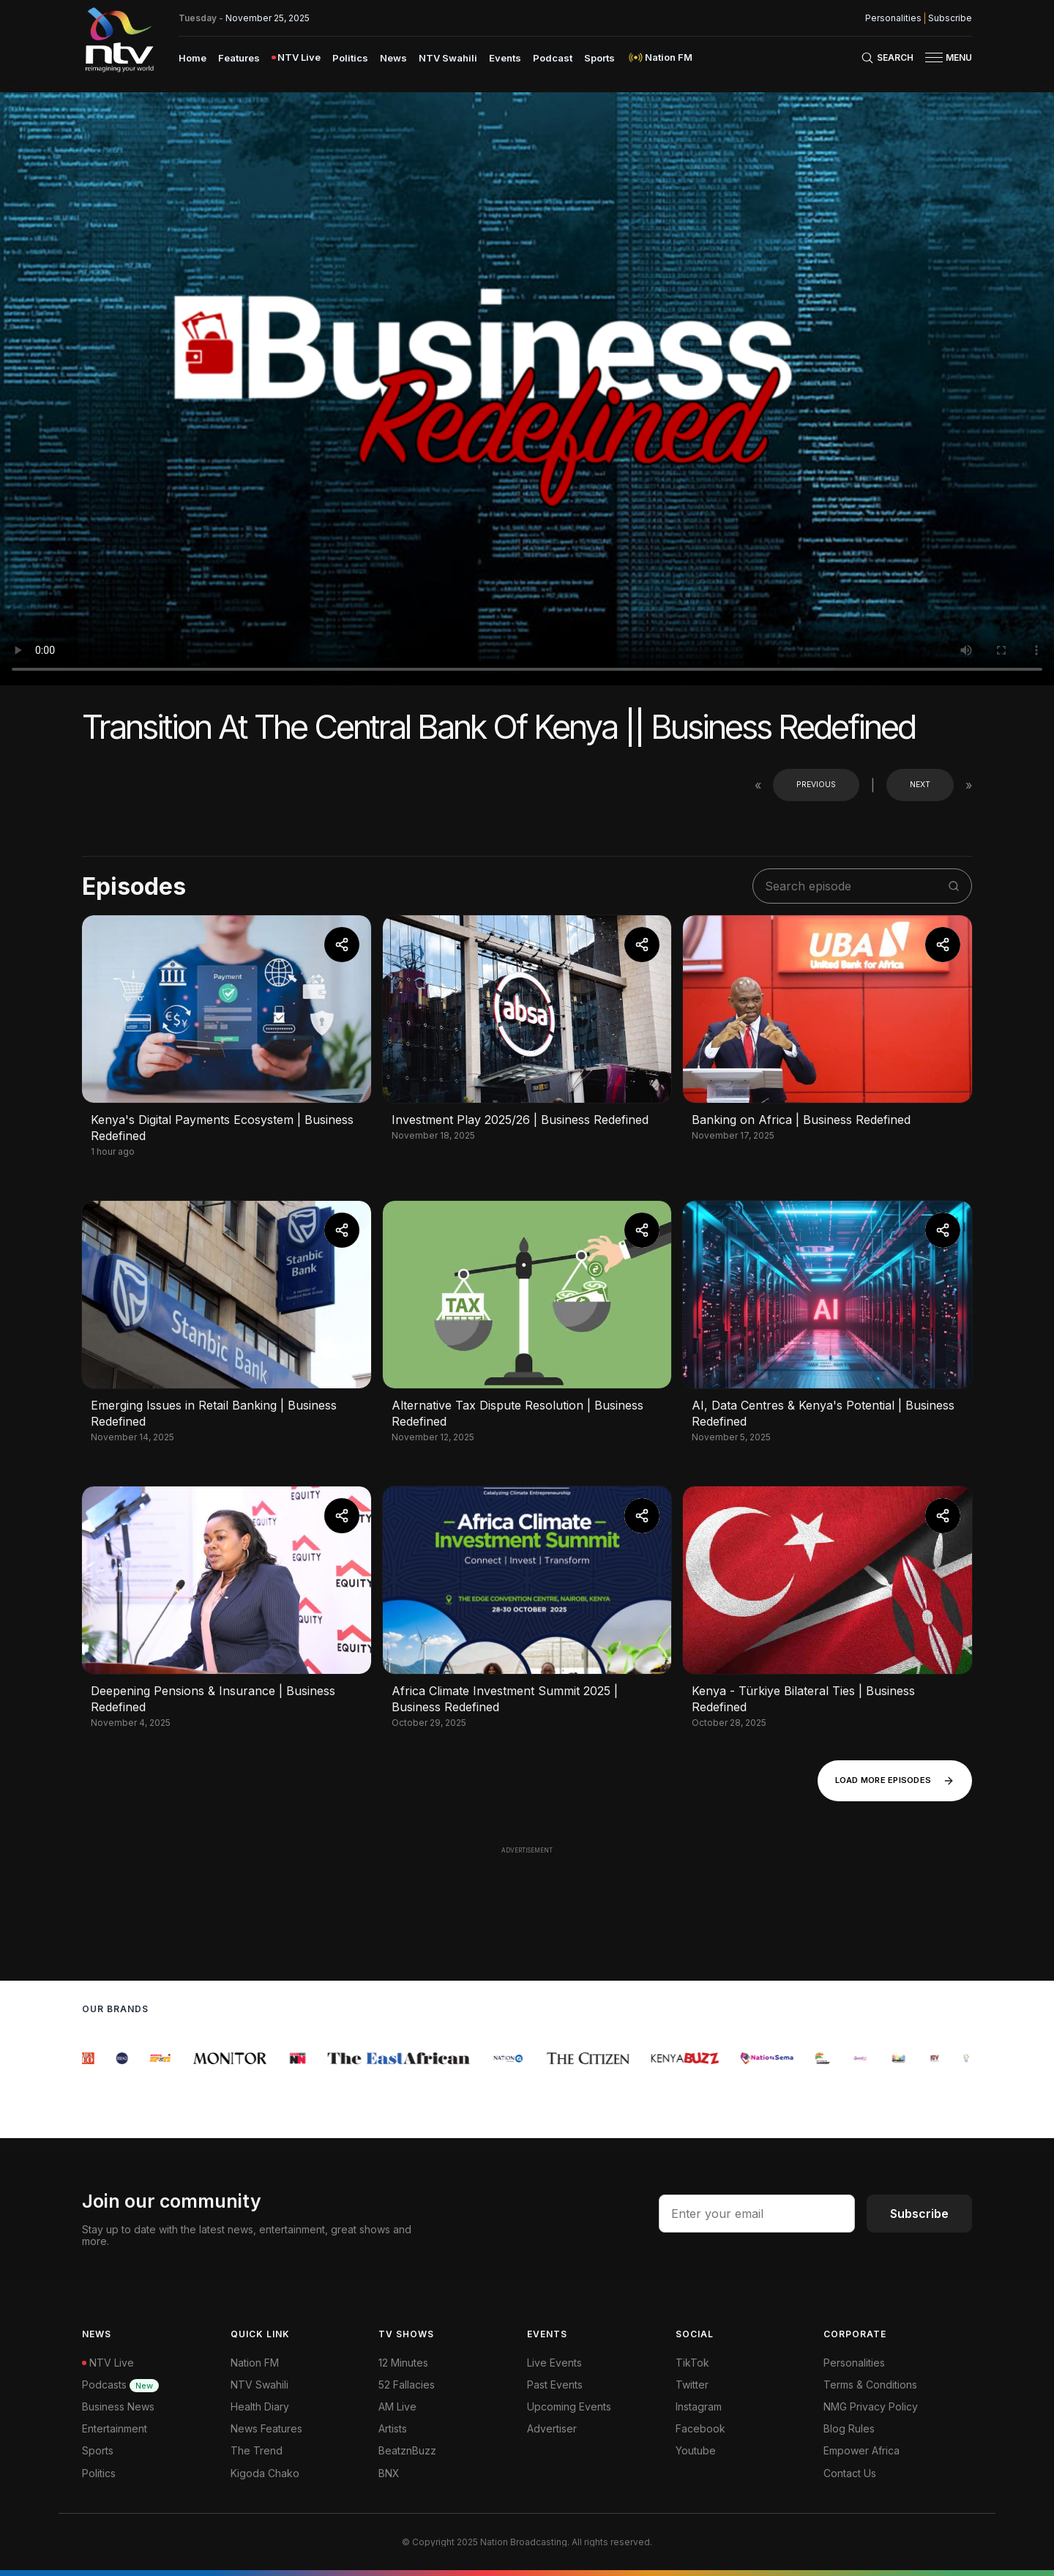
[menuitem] (192, 57)
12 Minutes (403, 2362)
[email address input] (757, 2214)
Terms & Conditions (870, 2384)
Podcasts (120, 2384)
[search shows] (854, 886)
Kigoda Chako (265, 2473)
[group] (90, 2058)
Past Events (555, 2384)
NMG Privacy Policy (870, 2406)
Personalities (854, 2362)
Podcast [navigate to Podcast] (552, 58)
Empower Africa (861, 2450)
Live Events (554, 2362)
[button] (942, 57)
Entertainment (114, 2428)
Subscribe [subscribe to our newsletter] (950, 18)
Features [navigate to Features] (239, 58)
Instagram (699, 2406)
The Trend (257, 2450)
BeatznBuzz (407, 2450)
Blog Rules (849, 2428)
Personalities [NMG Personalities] (893, 18)
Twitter (692, 2384)
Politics (99, 2473)
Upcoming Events (569, 2406)
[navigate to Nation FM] (659, 57)
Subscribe (919, 2213)
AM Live (397, 2406)
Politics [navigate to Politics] (350, 58)
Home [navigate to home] (192, 58)
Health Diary (260, 2406)
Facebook (700, 2428)
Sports (97, 2450)
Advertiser (552, 2428)
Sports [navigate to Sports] (599, 58)
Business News (118, 2406)
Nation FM (255, 2362)
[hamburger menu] (934, 57)
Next (920, 784)
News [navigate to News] (393, 58)
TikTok (692, 2362)
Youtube (696, 2450)
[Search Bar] (887, 57)
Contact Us (849, 2473)
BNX (389, 2473)
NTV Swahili (259, 2384)
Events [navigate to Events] (505, 58)
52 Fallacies (406, 2384)
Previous (816, 784)
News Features (266, 2428)
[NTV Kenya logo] (118, 39)
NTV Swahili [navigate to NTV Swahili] (448, 58)
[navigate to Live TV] (296, 57)
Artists (392, 2428)
